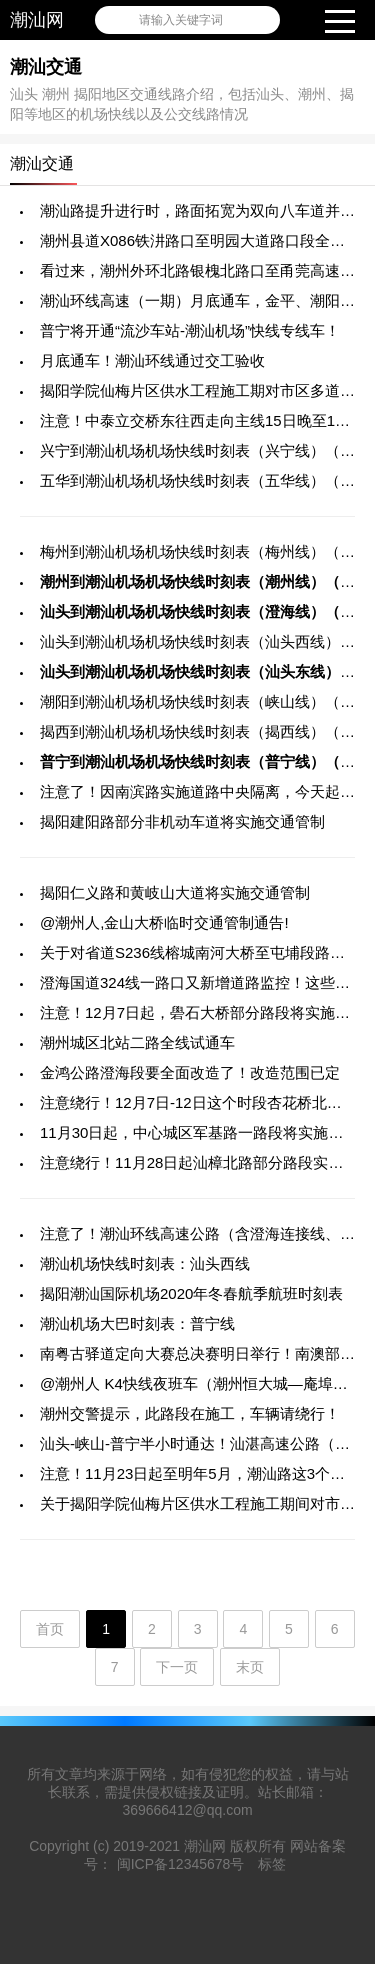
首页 (50, 1629)
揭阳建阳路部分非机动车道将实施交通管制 (182, 821)
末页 (250, 1667)
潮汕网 (37, 20)
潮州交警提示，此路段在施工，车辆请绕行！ (190, 1413)
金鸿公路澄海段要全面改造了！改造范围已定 (190, 1072)
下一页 (177, 1667)
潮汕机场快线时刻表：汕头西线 (145, 1263)
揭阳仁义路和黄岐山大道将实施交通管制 (175, 892)
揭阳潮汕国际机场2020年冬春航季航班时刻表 (191, 1293)
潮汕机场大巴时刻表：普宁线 (137, 1323)
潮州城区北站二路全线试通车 (137, 1042)
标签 (272, 1864)
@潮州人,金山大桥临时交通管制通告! (164, 922)
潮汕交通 (46, 67)
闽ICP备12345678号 (181, 1864)
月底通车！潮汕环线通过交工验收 (152, 360)
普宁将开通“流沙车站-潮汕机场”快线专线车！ (190, 330)
